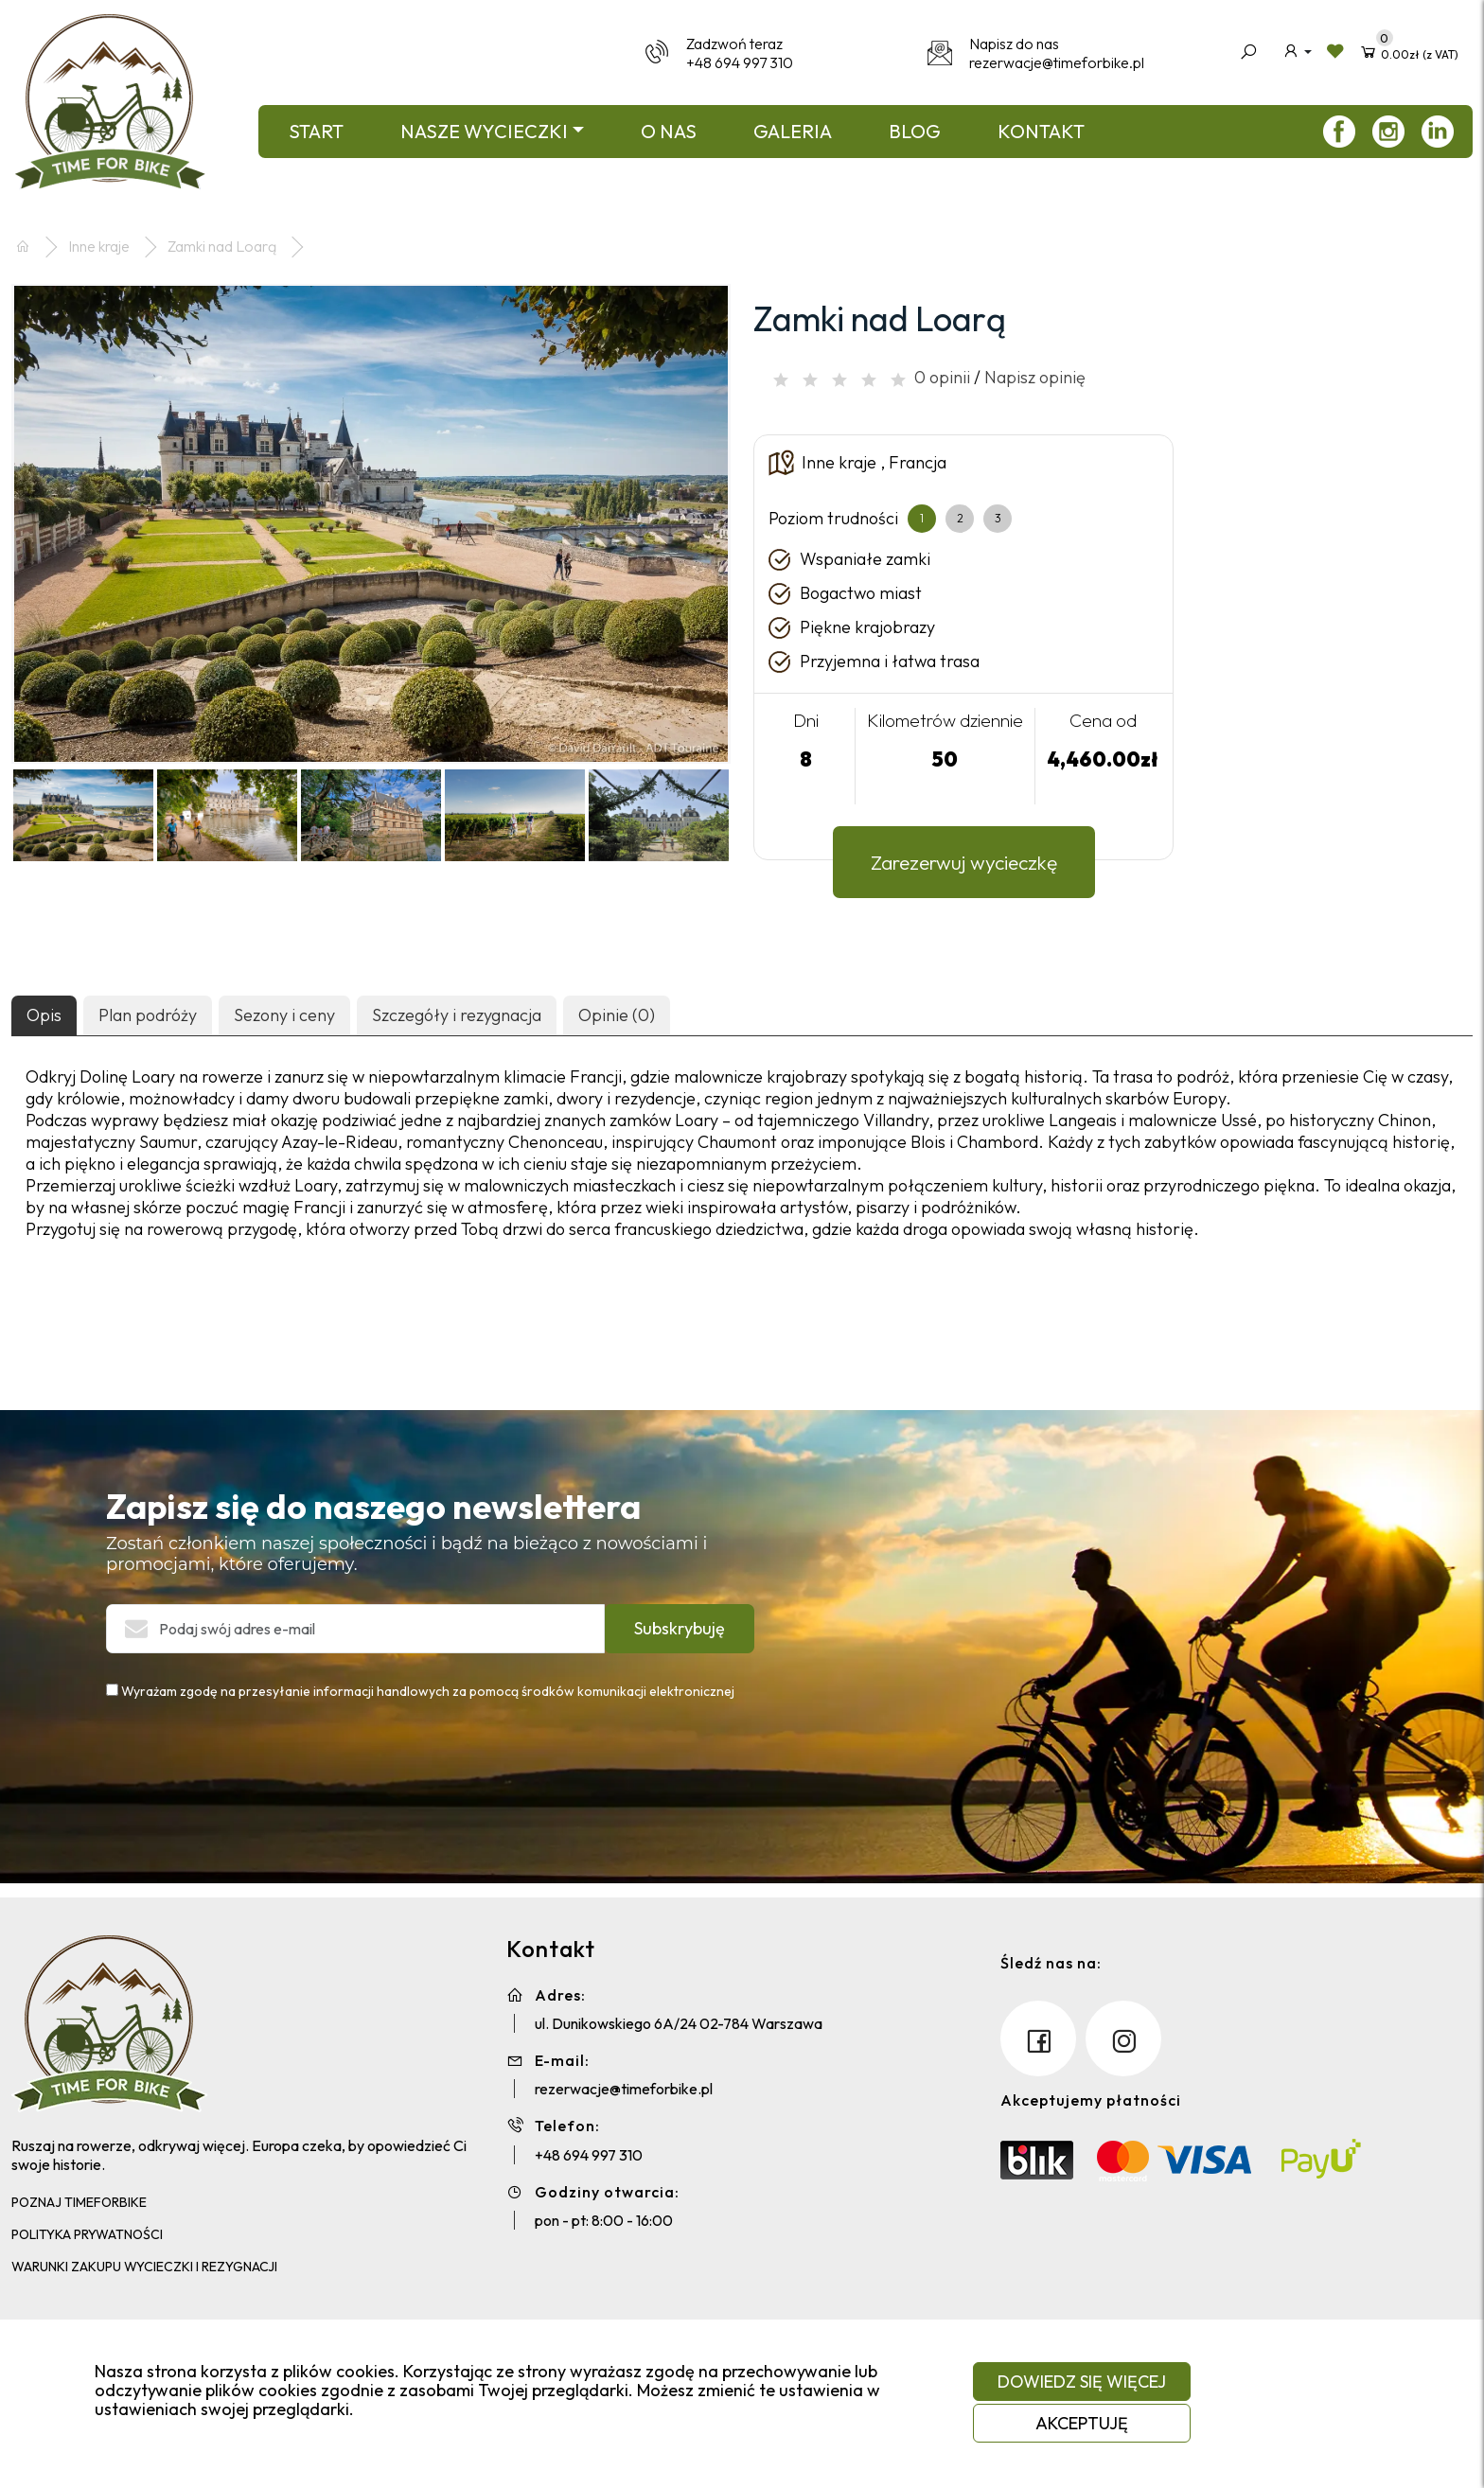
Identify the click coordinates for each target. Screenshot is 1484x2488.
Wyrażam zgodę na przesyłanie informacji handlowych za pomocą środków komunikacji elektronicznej (420, 1691)
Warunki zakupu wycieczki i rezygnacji (144, 2266)
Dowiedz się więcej (1082, 2381)
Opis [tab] (44, 1015)
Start (316, 131)
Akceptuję (1081, 2423)
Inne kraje (99, 246)
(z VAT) (1408, 51)
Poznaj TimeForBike (79, 2202)
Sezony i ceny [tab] (284, 1015)
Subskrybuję (679, 1628)
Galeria (792, 131)
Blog (915, 131)
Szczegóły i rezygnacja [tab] (456, 1015)
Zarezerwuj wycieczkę (964, 862)
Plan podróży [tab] (147, 1015)
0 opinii (942, 377)
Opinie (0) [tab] (616, 1015)
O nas (669, 131)
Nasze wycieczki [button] (484, 131)
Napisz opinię (1035, 377)
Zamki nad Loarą (222, 246)
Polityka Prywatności (87, 2234)
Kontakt (1041, 131)
